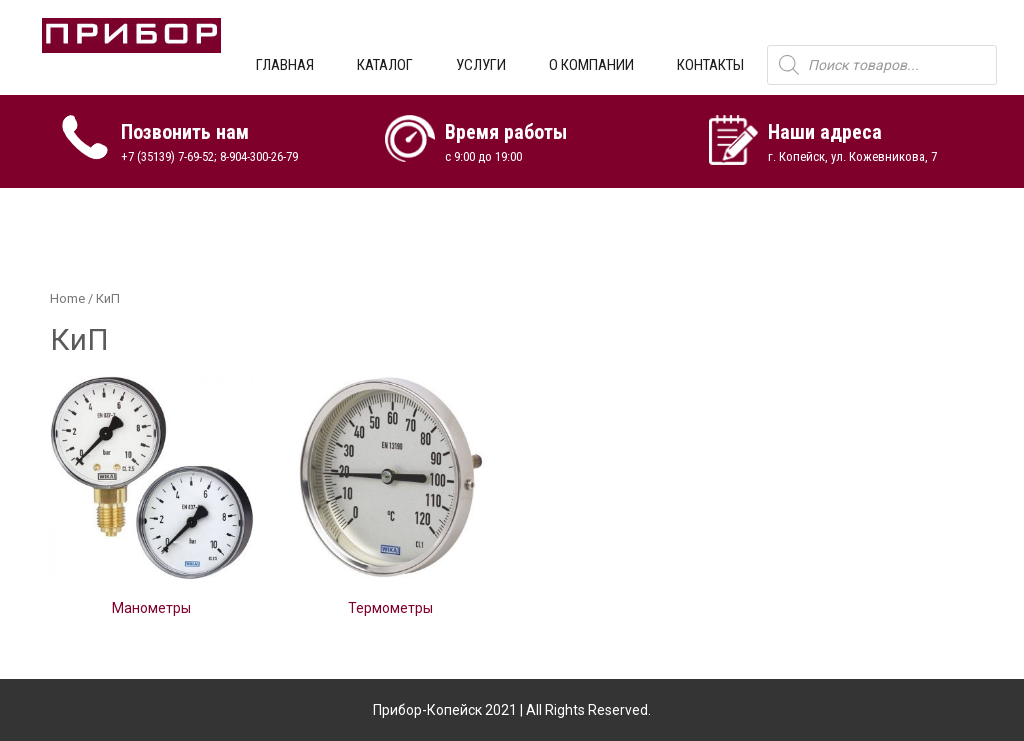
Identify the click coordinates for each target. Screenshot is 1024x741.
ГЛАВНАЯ (285, 65)
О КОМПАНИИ (591, 65)
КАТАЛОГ (385, 65)
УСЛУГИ (481, 65)
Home (67, 298)
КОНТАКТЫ (710, 65)
